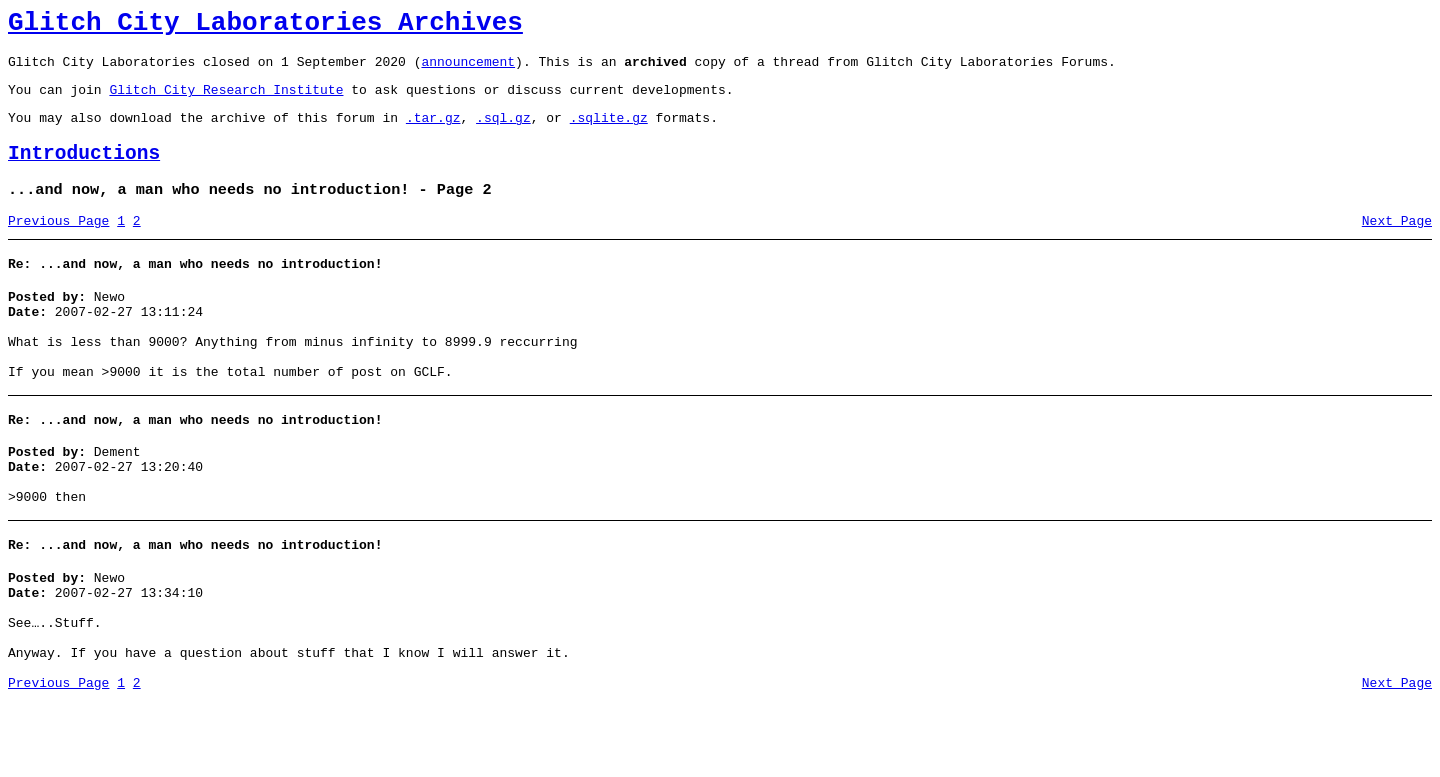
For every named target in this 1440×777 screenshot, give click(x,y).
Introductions (84, 171)
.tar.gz (433, 132)
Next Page (1397, 245)
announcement (468, 70)
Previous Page (58, 245)
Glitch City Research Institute (226, 101)
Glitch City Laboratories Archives (265, 26)
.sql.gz (503, 132)
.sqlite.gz (609, 132)
